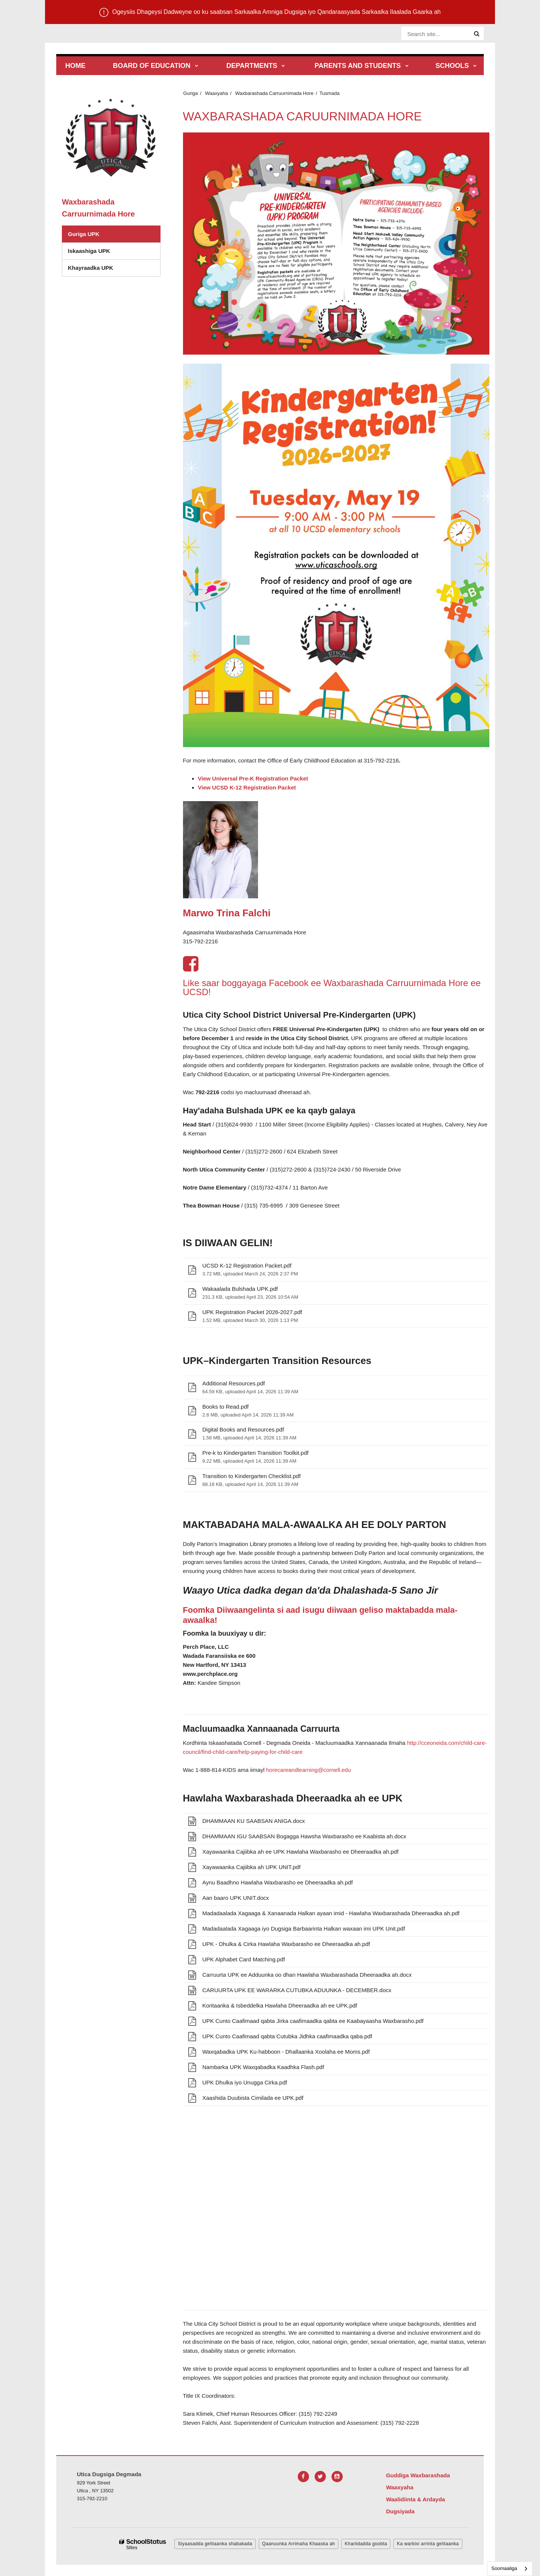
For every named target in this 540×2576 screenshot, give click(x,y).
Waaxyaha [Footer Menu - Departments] (399, 2487)
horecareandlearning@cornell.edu (308, 1770)
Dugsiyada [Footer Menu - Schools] (400, 2511)
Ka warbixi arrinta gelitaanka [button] (428, 2543)
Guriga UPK (83, 234)
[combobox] (509, 2568)
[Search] (476, 34)
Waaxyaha (216, 93)
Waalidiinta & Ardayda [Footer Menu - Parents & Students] (415, 2499)
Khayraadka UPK (90, 268)
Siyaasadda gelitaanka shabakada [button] (215, 2543)
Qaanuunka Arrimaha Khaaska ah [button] (298, 2543)
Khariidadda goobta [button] (366, 2543)
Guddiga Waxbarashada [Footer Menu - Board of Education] (418, 2475)
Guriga (190, 93)
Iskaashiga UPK (89, 251)
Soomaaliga (504, 2568)
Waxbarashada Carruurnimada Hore (274, 93)
